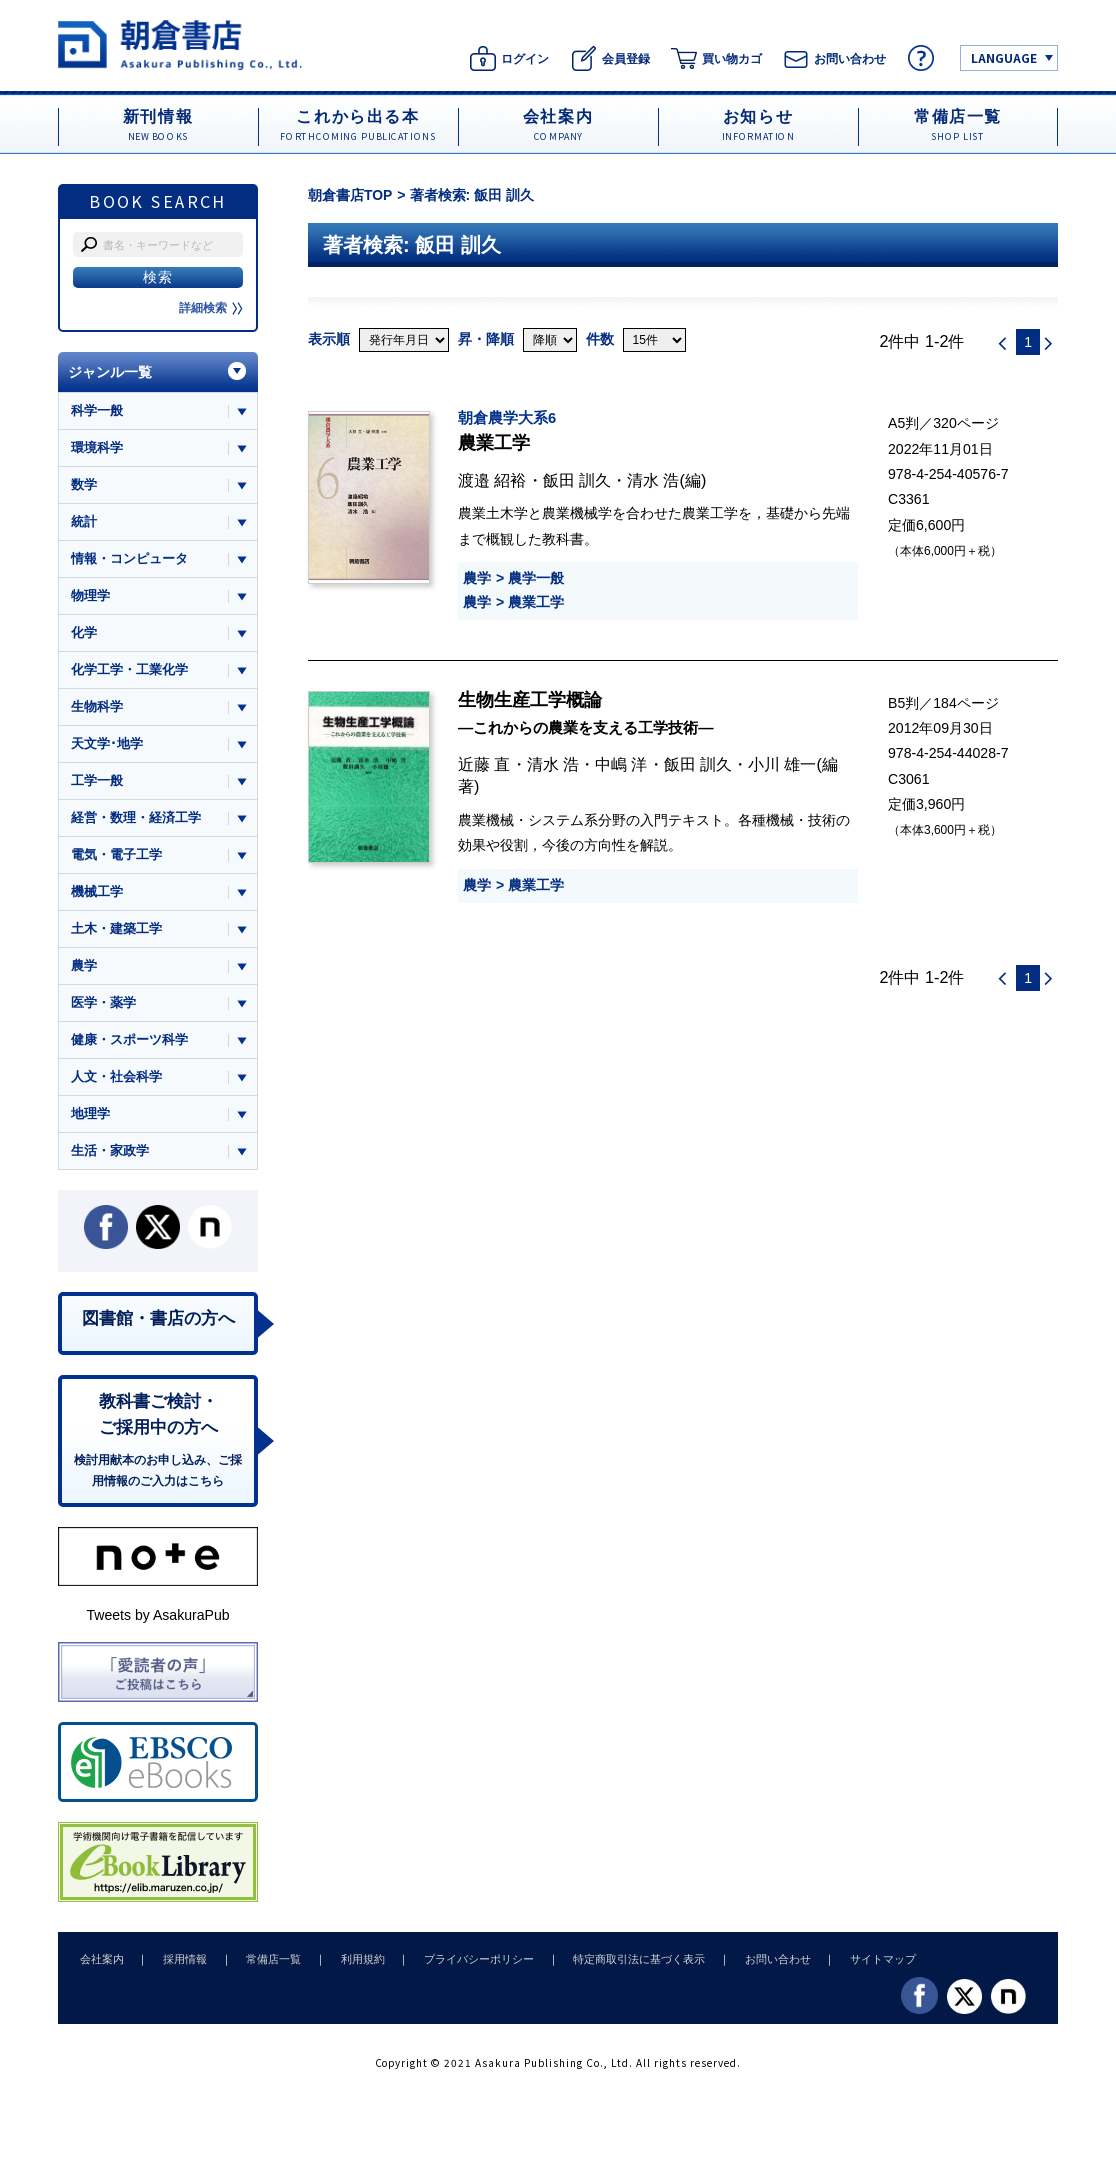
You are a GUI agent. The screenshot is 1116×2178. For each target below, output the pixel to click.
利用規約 (351, 1965)
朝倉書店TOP (350, 195)
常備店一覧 (265, 1965)
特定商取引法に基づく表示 (621, 1965)
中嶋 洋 (621, 764)
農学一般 (536, 578)
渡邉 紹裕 (492, 480)
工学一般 (97, 783)
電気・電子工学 (116, 857)
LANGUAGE (1004, 57)
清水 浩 (653, 480)
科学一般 (97, 410)
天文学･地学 (107, 745)
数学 (84, 485)
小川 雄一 (782, 764)
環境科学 (97, 447)
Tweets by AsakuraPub (157, 1622)
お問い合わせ (756, 1965)
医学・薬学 (103, 1006)
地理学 (90, 1118)
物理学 (90, 596)
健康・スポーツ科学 (129, 1043)
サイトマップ (859, 1965)
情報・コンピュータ (129, 559)
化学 (84, 634)
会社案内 (100, 1965)
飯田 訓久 (577, 480)
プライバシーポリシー (464, 1965)
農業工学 (536, 602)
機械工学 (97, 894)
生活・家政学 (110, 1155)
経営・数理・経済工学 (136, 820)
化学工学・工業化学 (129, 671)
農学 (477, 578)
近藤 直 (484, 764)
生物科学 (97, 708)
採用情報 (180, 1965)
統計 (84, 522)
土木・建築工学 (116, 932)
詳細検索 (211, 308)
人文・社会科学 (116, 1081)
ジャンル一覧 (110, 372)
